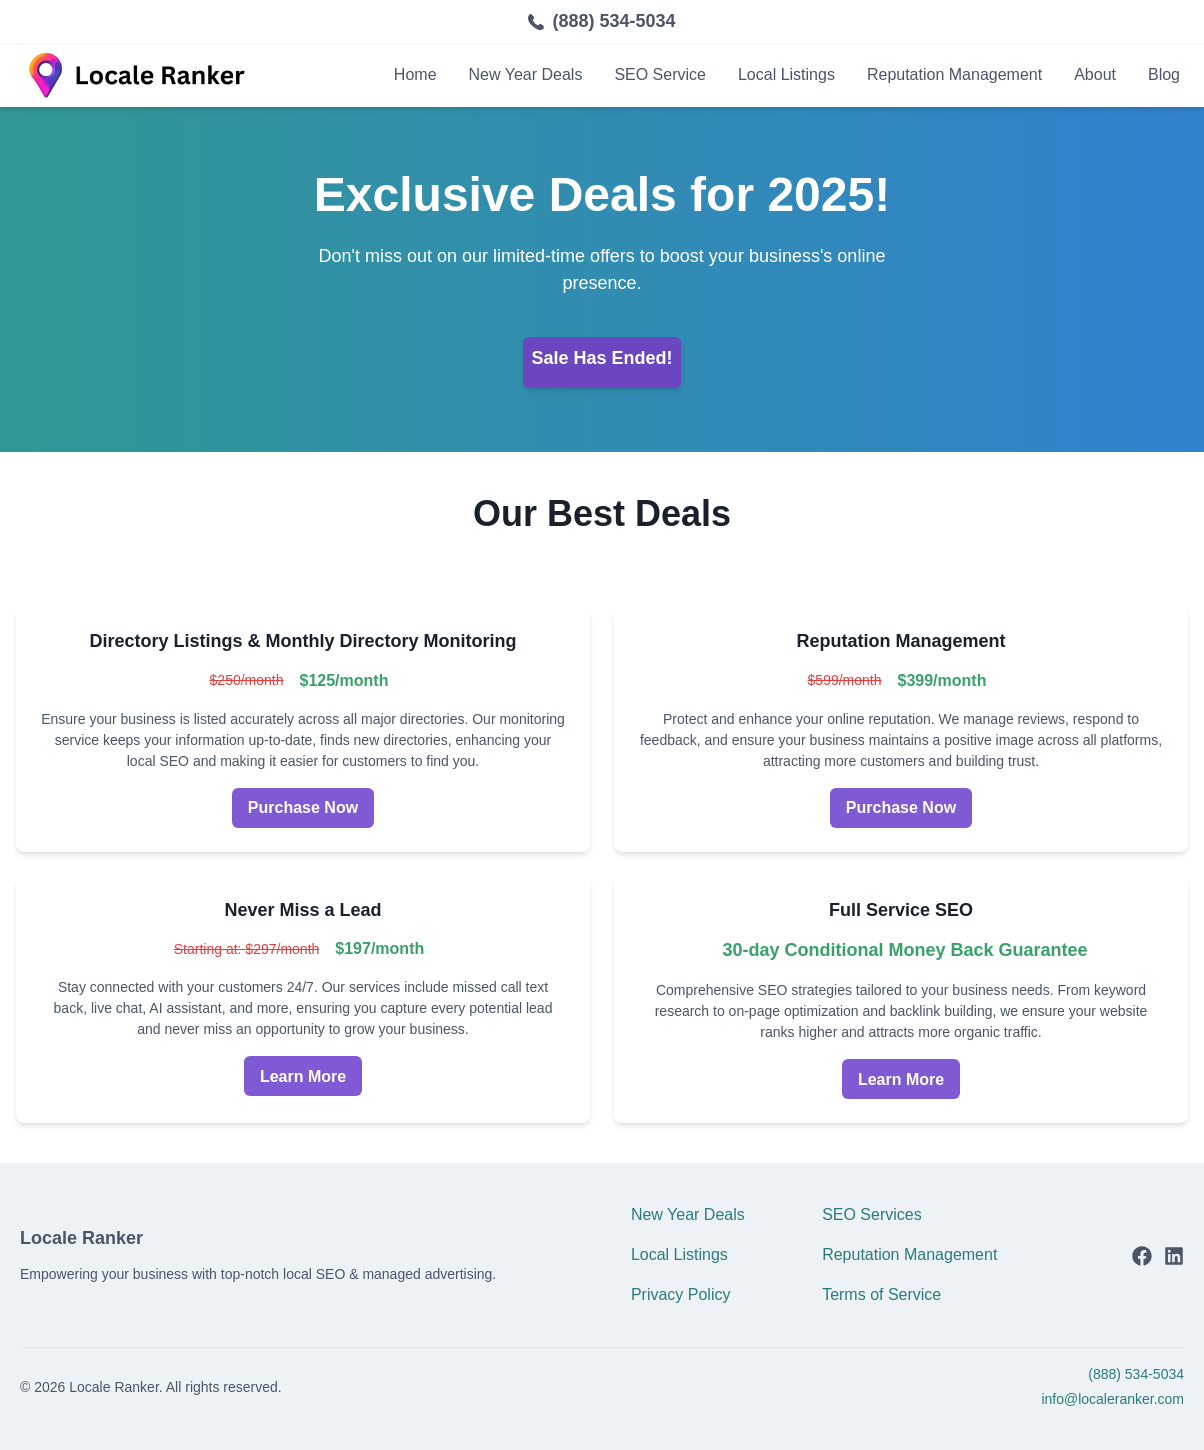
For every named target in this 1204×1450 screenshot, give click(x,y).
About (1095, 74)
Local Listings (786, 74)
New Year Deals (526, 74)
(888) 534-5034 (613, 21)
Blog (1164, 74)
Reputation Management (954, 74)
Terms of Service (881, 1294)
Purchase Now (303, 807)
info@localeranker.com (1112, 1399)
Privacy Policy (681, 1294)
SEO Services (872, 1214)
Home (415, 74)
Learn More (303, 1076)
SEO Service (660, 74)
